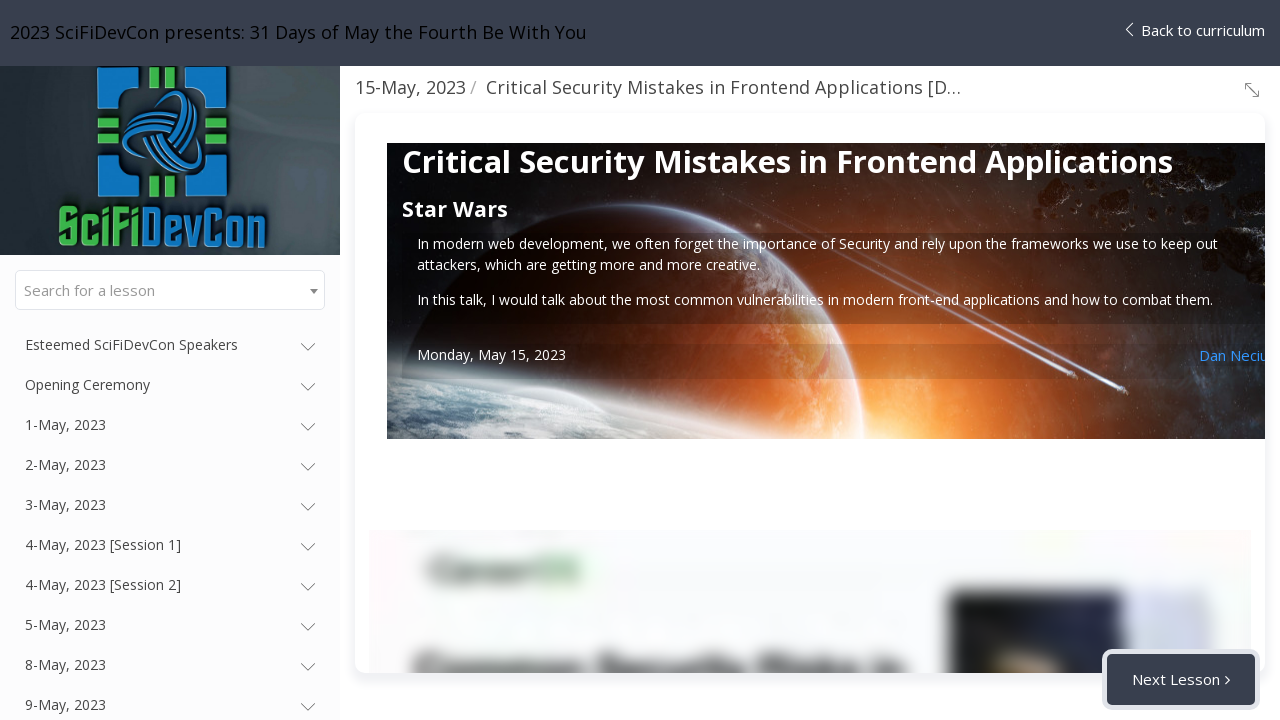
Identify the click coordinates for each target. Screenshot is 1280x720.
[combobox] (170, 290)
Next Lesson (1176, 679)
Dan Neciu (1233, 355)
